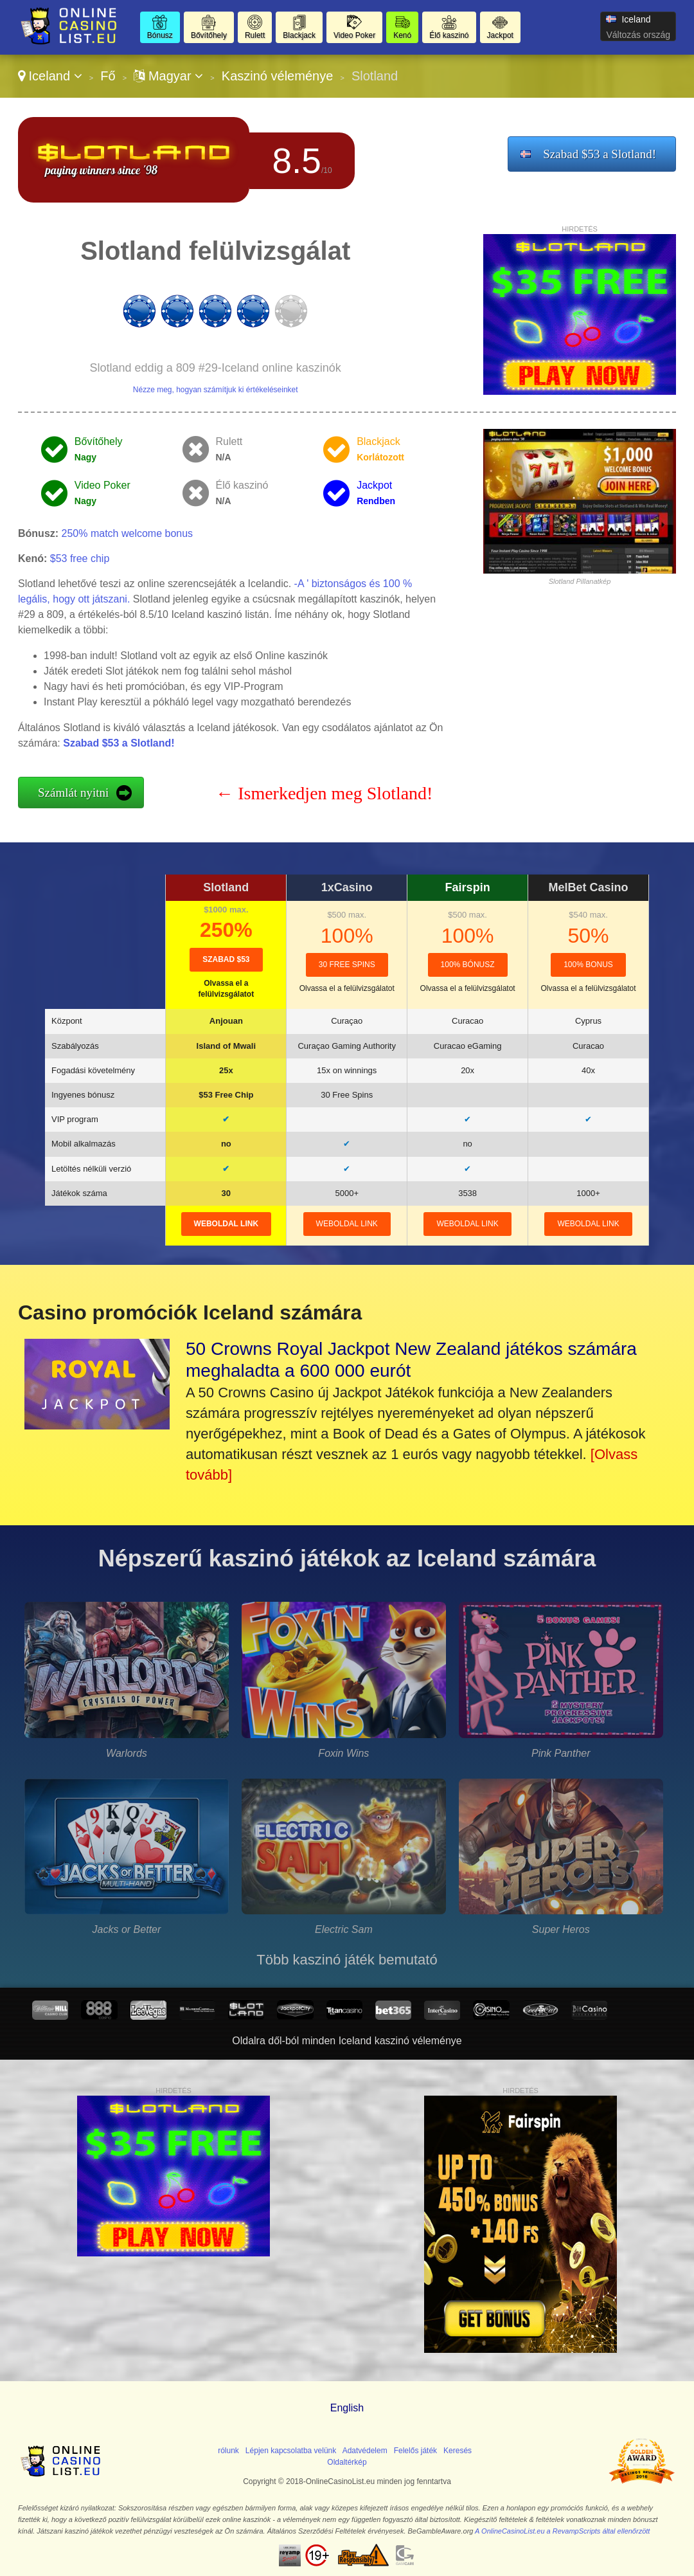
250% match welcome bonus (127, 533)
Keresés (457, 2450)
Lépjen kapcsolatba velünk (290, 2450)
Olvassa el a (347, 988)
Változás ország (638, 35)
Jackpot (500, 35)
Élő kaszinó (448, 35)
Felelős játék (415, 2450)
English (347, 2407)
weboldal (226, 1223)
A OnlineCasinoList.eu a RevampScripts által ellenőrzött (562, 2531)
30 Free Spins (347, 964)
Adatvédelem (365, 2450)
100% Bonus (588, 964)
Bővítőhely (209, 35)
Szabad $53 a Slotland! (599, 154)
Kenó (402, 35)
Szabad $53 (225, 959)
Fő (107, 76)
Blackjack (299, 35)
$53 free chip (80, 558)
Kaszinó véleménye (277, 76)
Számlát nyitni (73, 792)
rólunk (228, 2450)
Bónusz (160, 35)
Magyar (168, 76)
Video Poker (354, 35)
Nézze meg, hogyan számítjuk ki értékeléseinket (215, 389)
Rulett (255, 35)
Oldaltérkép (346, 2462)
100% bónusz (468, 964)
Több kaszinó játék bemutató (346, 1960)
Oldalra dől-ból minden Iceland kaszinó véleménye (347, 2040)
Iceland (50, 76)
